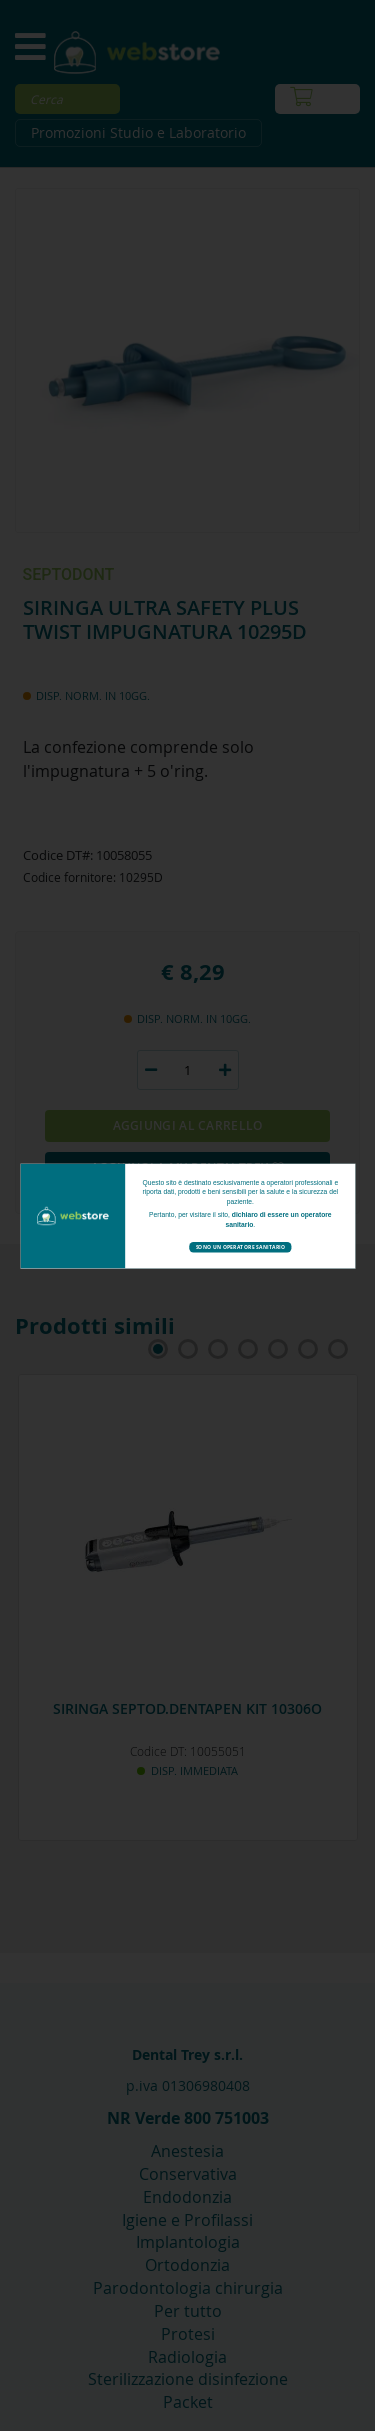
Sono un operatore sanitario (240, 1247)
